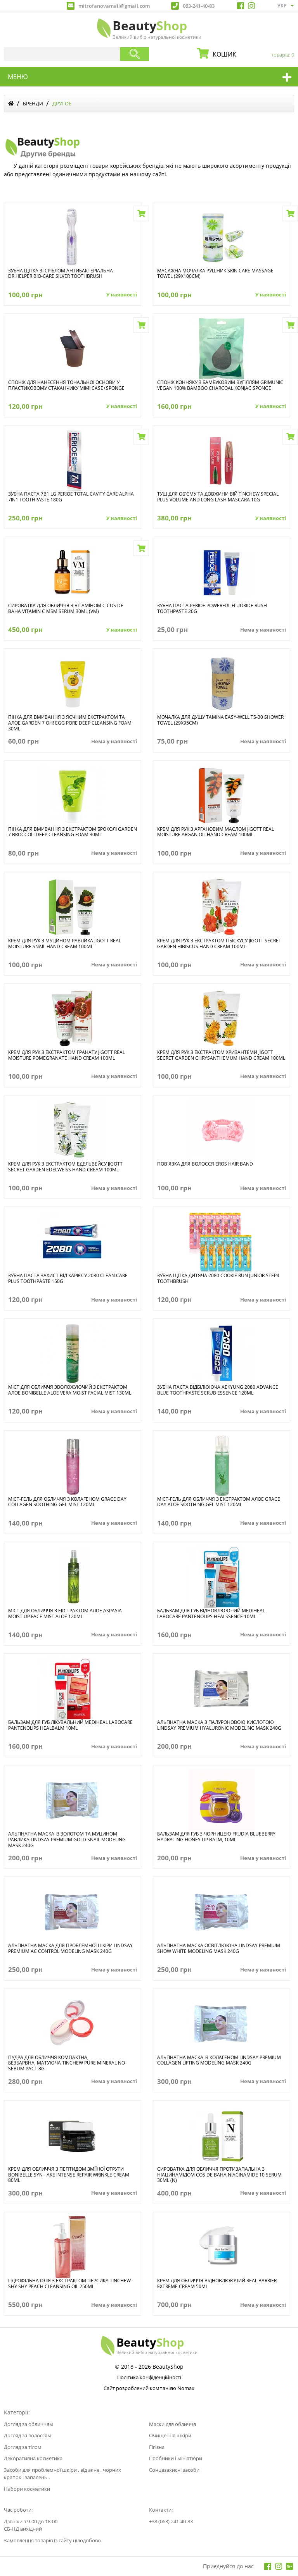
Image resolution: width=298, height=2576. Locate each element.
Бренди (33, 103)
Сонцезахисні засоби (174, 2469)
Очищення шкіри (170, 2435)
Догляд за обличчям (28, 2424)
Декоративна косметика (33, 2458)
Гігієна (157, 2446)
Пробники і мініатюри (175, 2458)
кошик (251, 54)
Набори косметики (27, 2488)
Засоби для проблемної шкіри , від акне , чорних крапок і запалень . (62, 2473)
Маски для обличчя (172, 2424)
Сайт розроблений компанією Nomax (149, 2389)
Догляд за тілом (23, 2446)
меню (18, 76)
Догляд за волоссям (27, 2435)
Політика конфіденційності (149, 2378)
